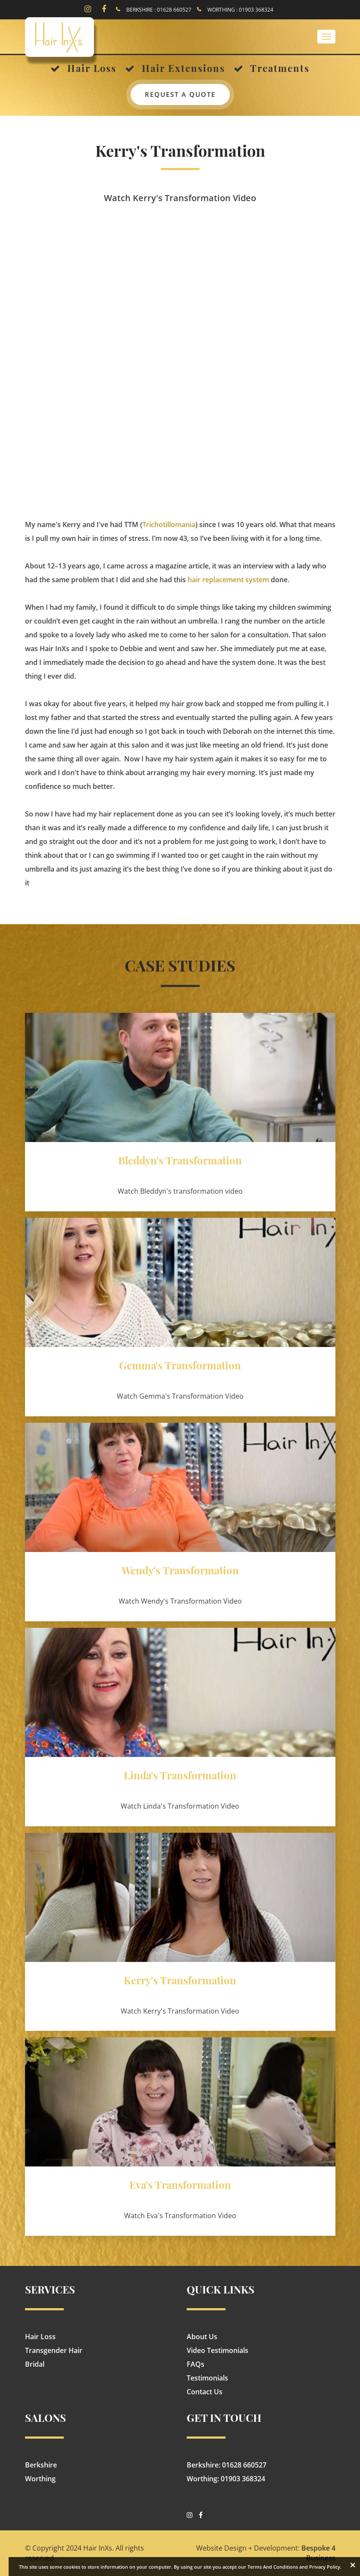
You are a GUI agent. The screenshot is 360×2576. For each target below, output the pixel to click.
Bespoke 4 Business (318, 2553)
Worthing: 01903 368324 (226, 2478)
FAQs (195, 2364)
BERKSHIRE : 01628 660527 (158, 9)
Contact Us (204, 2391)
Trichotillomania (168, 524)
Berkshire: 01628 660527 (226, 2465)
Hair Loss (40, 2336)
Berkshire (41, 2465)
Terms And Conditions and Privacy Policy (293, 2567)
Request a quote (180, 94)
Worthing (40, 2478)
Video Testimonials (217, 2350)
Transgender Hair (53, 2350)
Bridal (34, 2364)
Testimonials (207, 2378)
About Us (202, 2336)
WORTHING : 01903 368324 (240, 9)
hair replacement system (228, 579)
